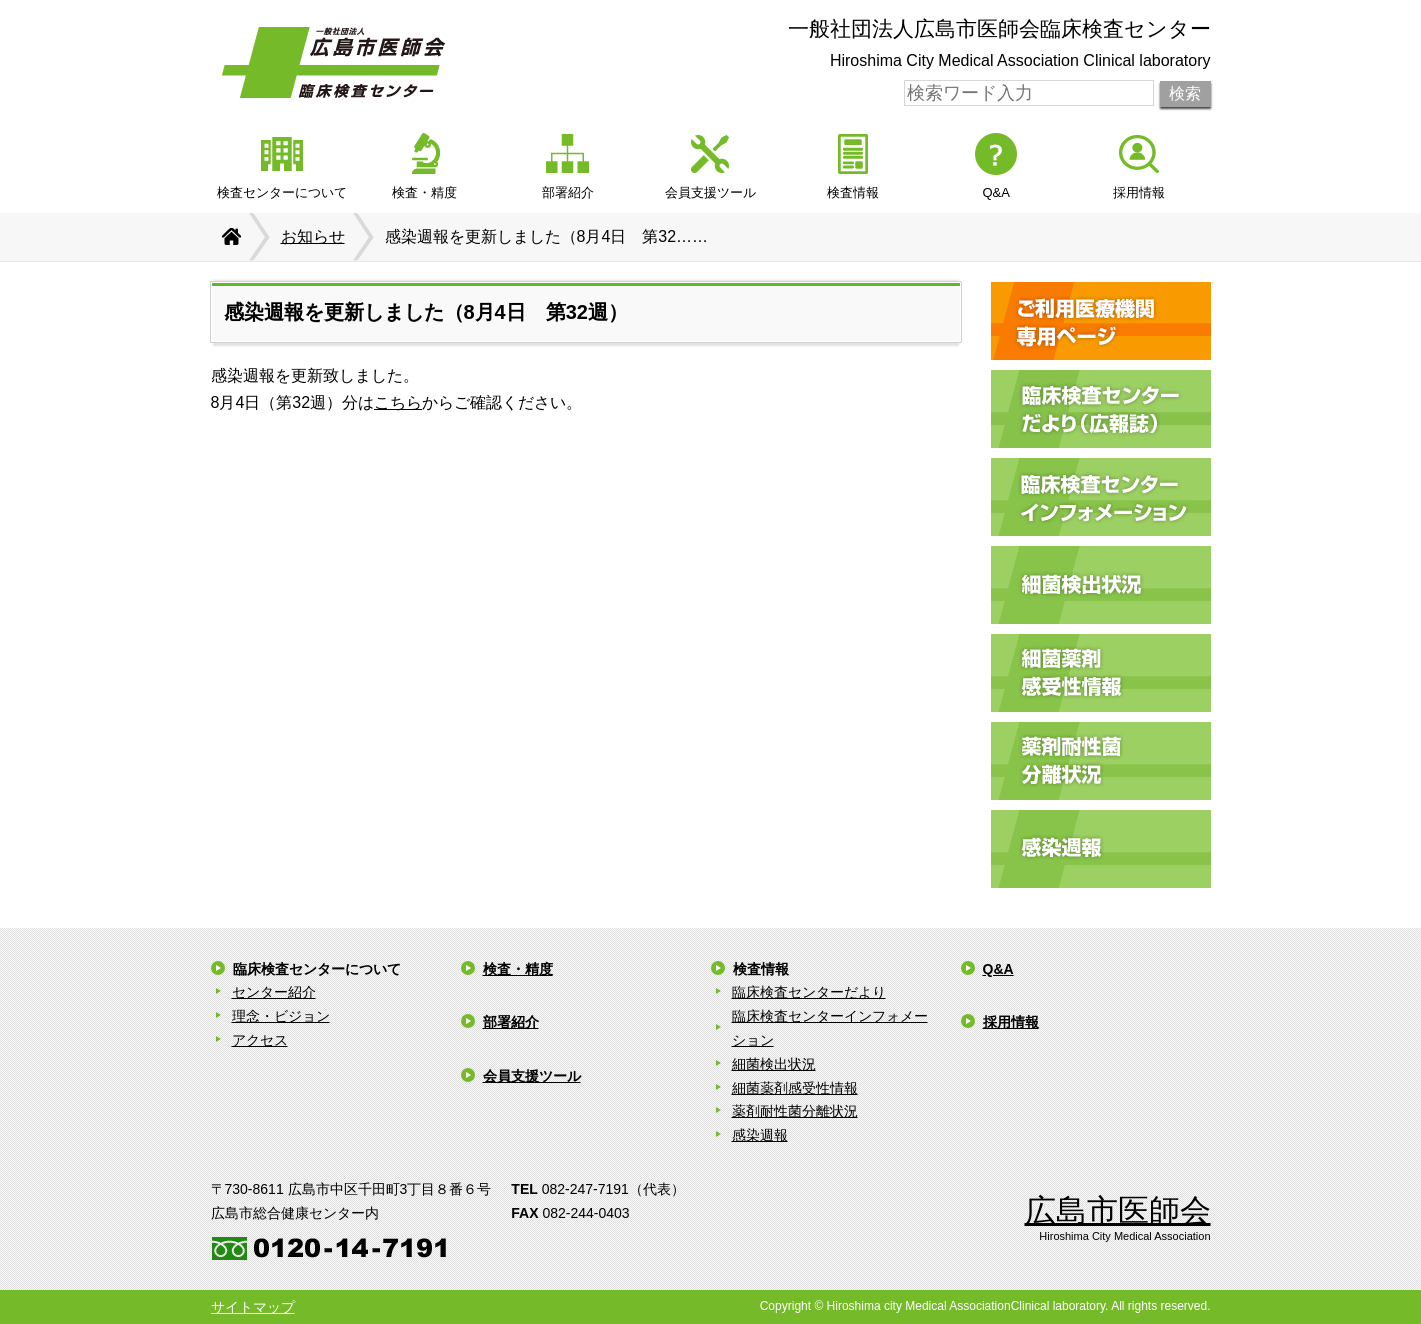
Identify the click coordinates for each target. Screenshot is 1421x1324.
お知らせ (313, 236)
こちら (398, 402)
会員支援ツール (532, 1076)
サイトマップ (253, 1307)
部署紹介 (511, 1022)
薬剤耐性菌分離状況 (795, 1111)
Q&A (998, 969)
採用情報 (1011, 1022)
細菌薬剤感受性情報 (795, 1088)
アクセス (260, 1040)
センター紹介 (274, 992)
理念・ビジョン (281, 1016)
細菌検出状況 (774, 1064)
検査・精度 (518, 969)
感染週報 (760, 1135)
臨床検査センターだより (809, 992)
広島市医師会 (1118, 1210)
